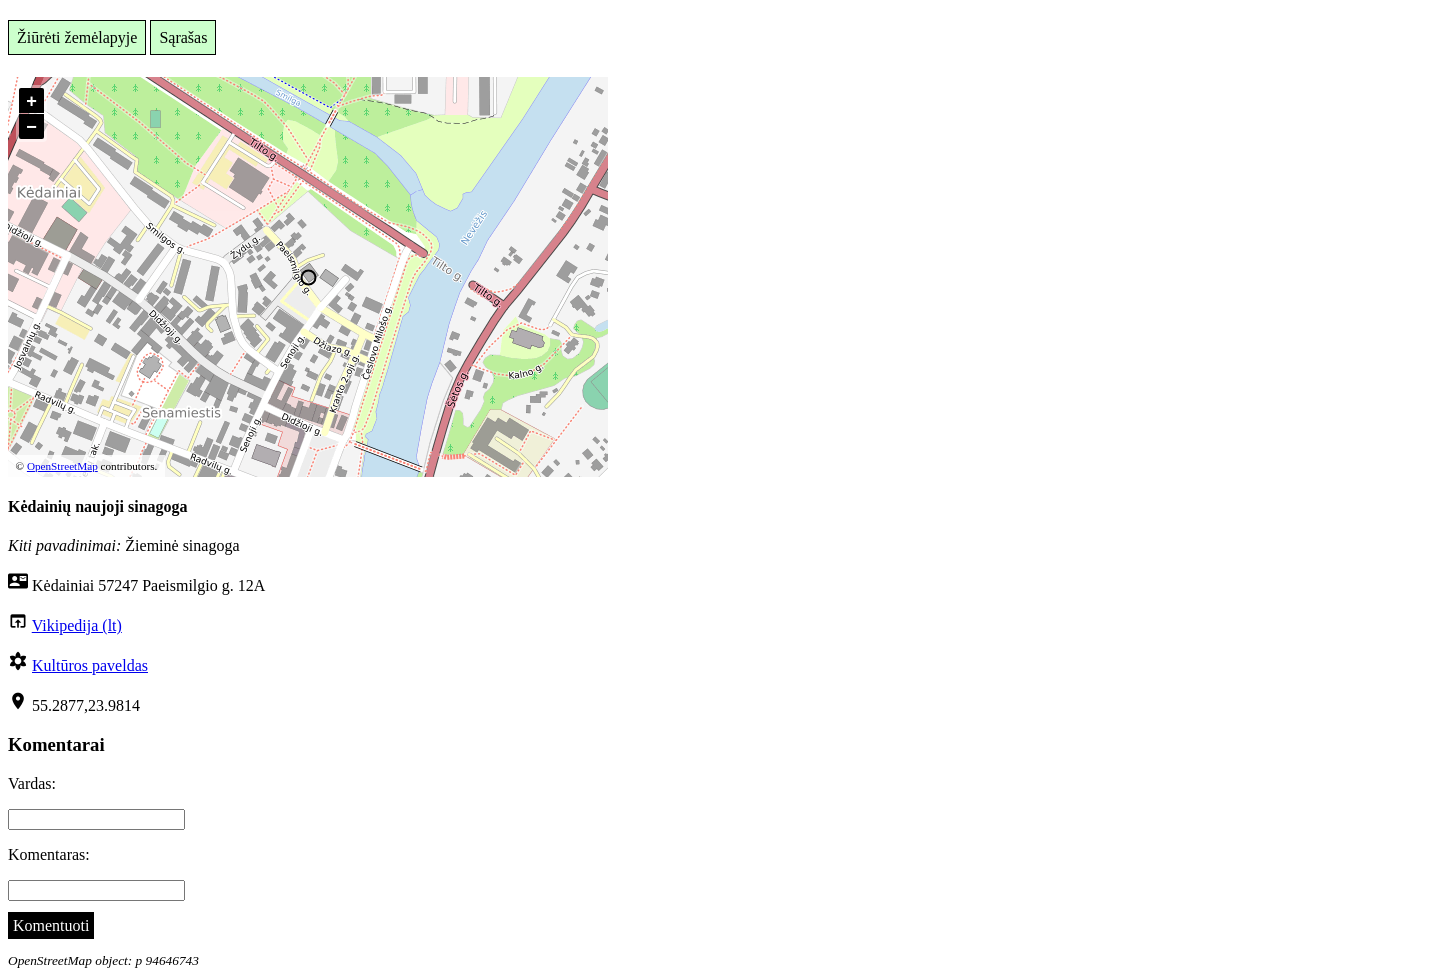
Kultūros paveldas (90, 665)
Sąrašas (183, 37)
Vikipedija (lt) (77, 625)
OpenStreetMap (62, 466)
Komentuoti (51, 925)
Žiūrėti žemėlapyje (77, 37)
